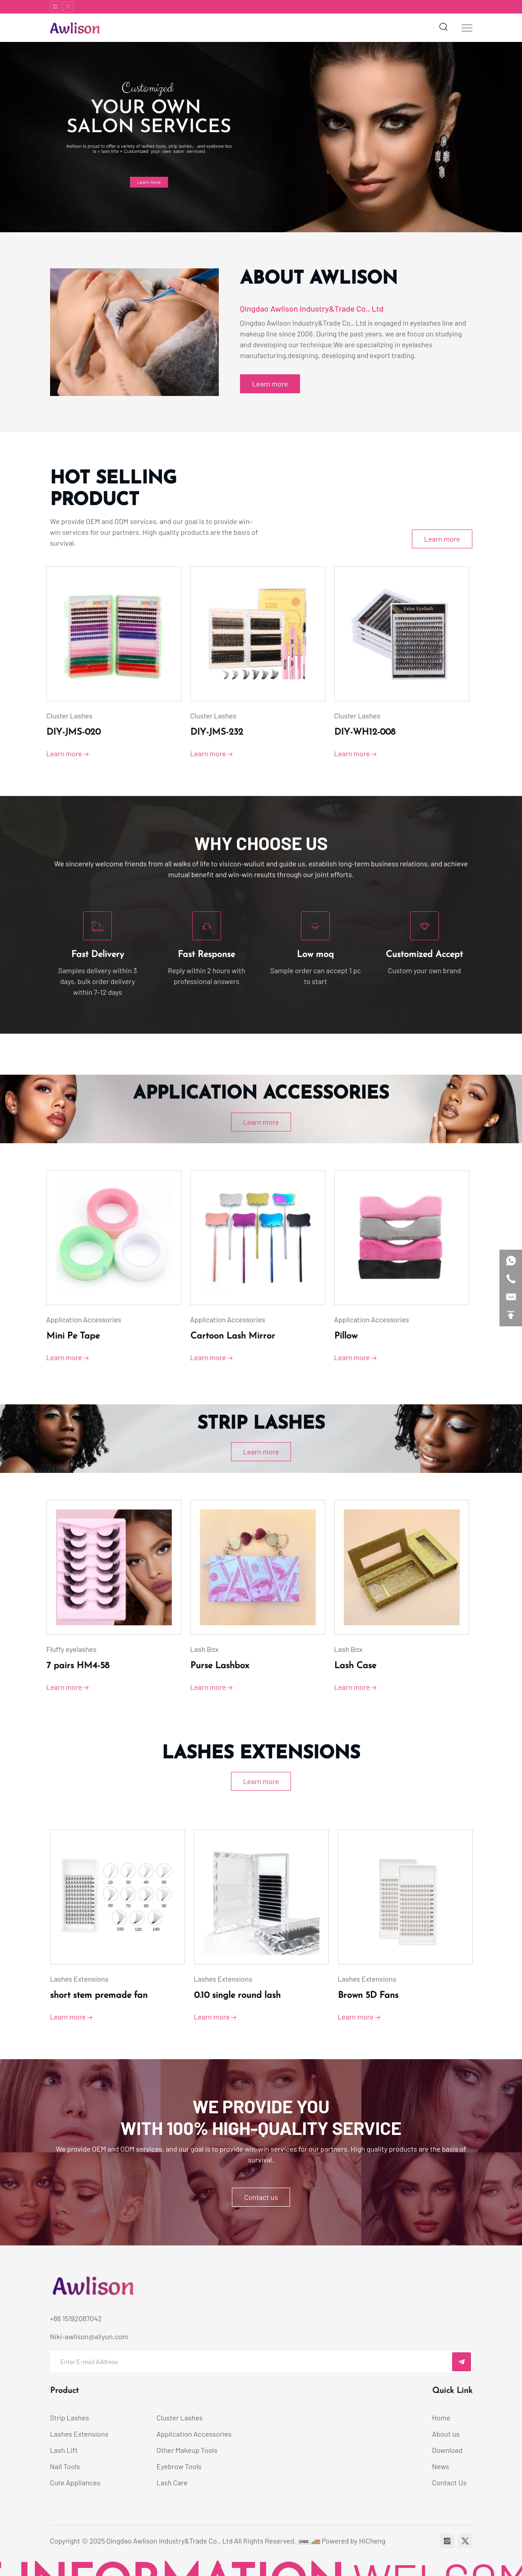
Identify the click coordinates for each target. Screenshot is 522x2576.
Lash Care (172, 2482)
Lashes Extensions (79, 2433)
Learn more (270, 383)
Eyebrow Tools (179, 2466)
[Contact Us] (452, 2483)
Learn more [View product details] (71, 754)
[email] (511, 1297)
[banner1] (261, 137)
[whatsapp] (511, 1261)
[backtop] (511, 1315)
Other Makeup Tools (187, 2450)
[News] (452, 2466)
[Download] (452, 2450)
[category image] (118, 634)
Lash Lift (64, 2450)
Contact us (261, 2197)
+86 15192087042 (76, 2318)
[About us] (452, 2434)
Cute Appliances (75, 2482)
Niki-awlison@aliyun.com (89, 2336)
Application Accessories (194, 2433)
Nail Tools (65, 2466)
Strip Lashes (69, 2417)
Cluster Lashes (180, 2417)
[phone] (511, 1279)
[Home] (452, 2418)
